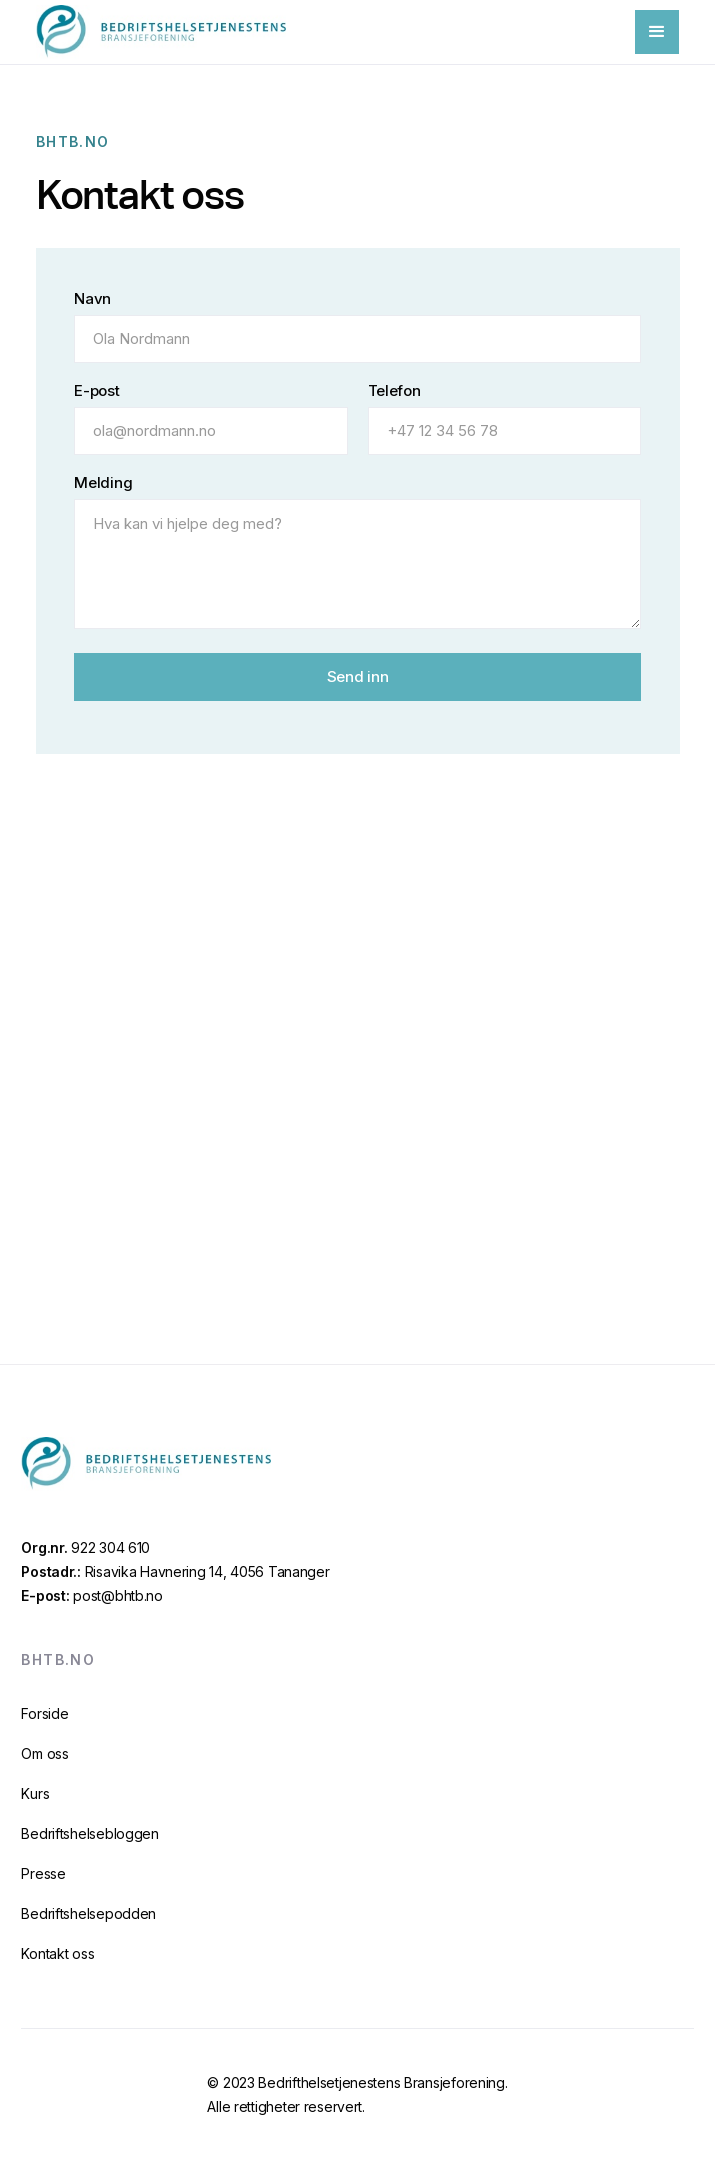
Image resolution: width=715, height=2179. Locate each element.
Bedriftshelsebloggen (89, 1833)
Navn (92, 299)
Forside (44, 1713)
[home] (161, 32)
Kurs (35, 1793)
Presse (43, 1873)
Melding (103, 483)
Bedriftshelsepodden (88, 1913)
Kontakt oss (57, 1953)
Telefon (394, 391)
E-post (96, 391)
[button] (657, 32)
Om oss (44, 1753)
